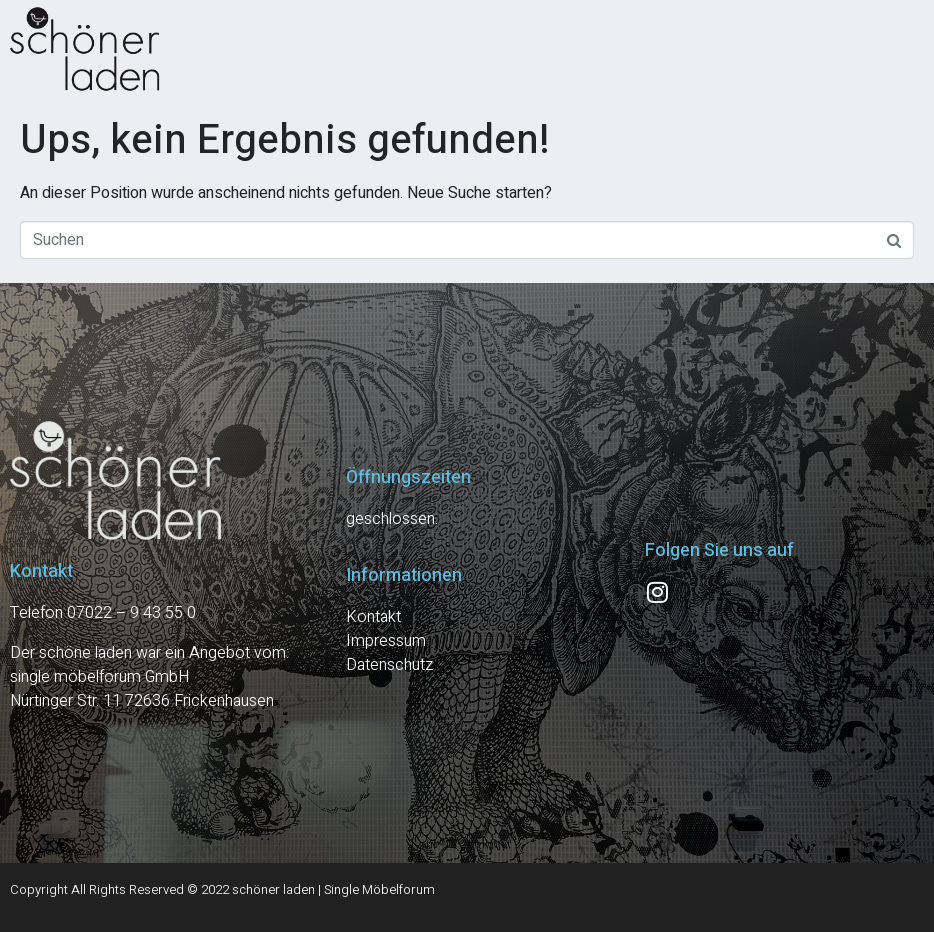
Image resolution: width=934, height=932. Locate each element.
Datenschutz (389, 665)
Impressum (386, 641)
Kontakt (373, 617)
